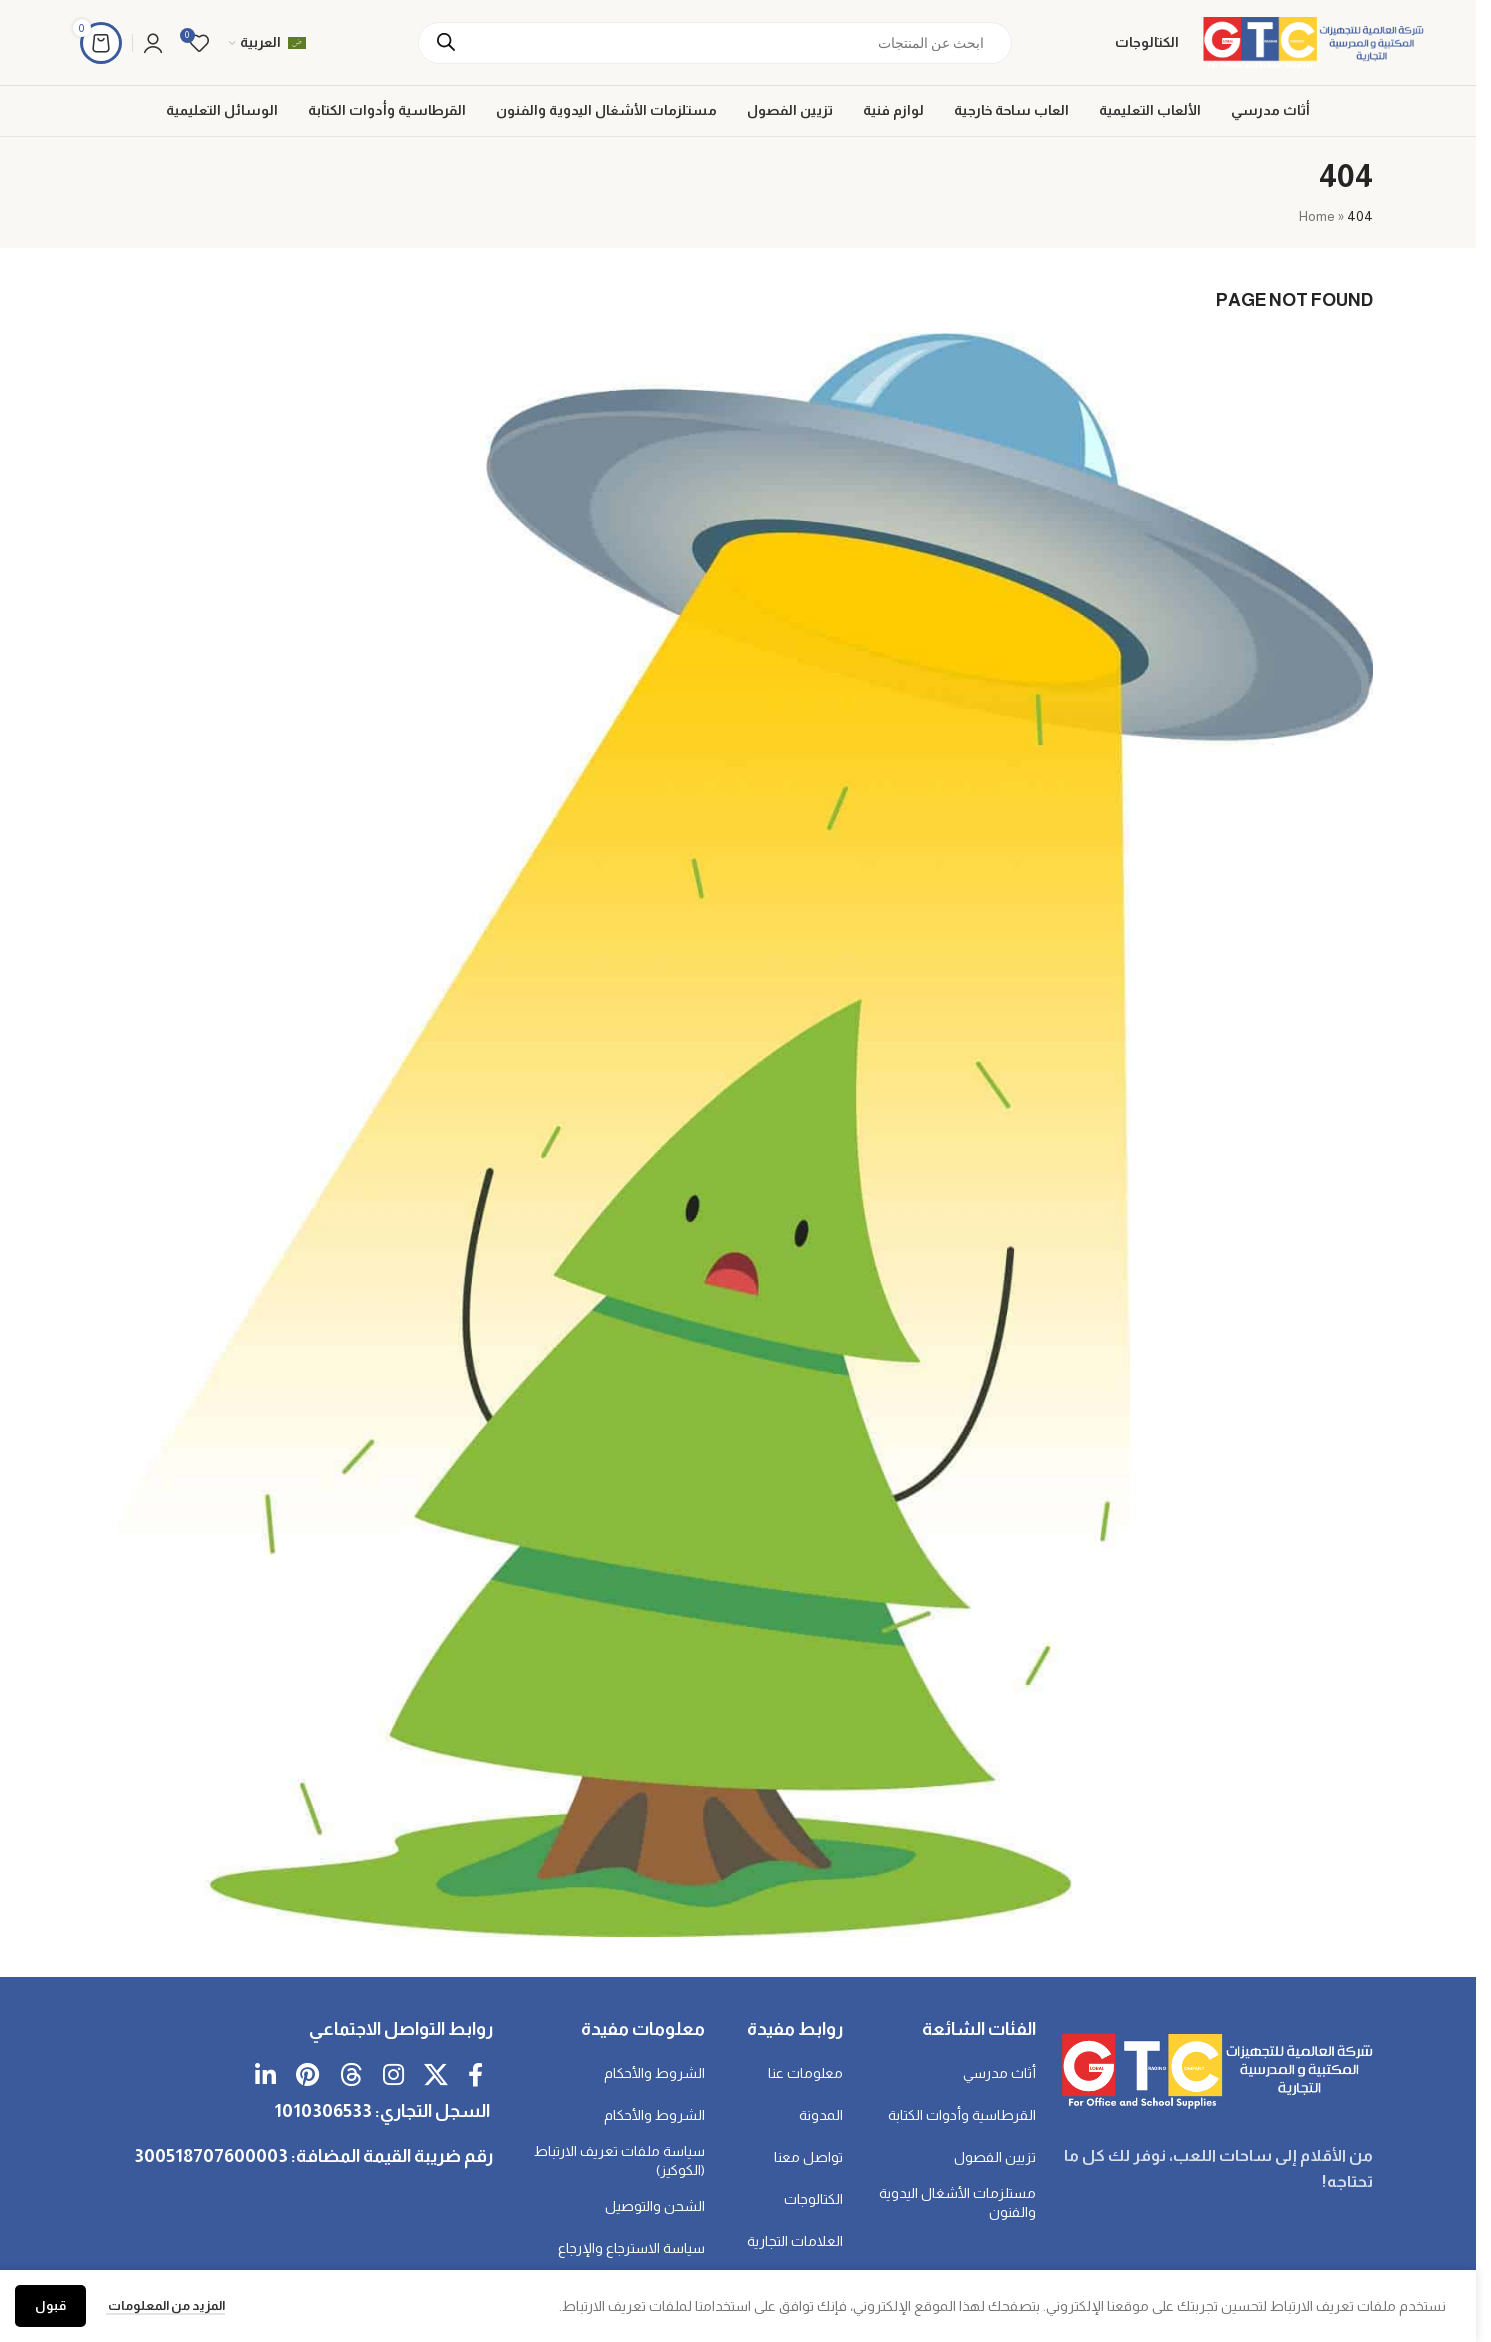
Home (1317, 216)
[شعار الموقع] (1311, 41)
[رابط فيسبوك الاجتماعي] (475, 2076)
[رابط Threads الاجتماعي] (351, 2076)
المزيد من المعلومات (165, 2305)
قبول (50, 2305)
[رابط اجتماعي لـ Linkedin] (265, 2076)
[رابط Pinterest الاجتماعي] (307, 2076)
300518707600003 (211, 2156)
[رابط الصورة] (1215, 2069)
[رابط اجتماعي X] (436, 2076)
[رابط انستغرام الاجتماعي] (393, 2076)
